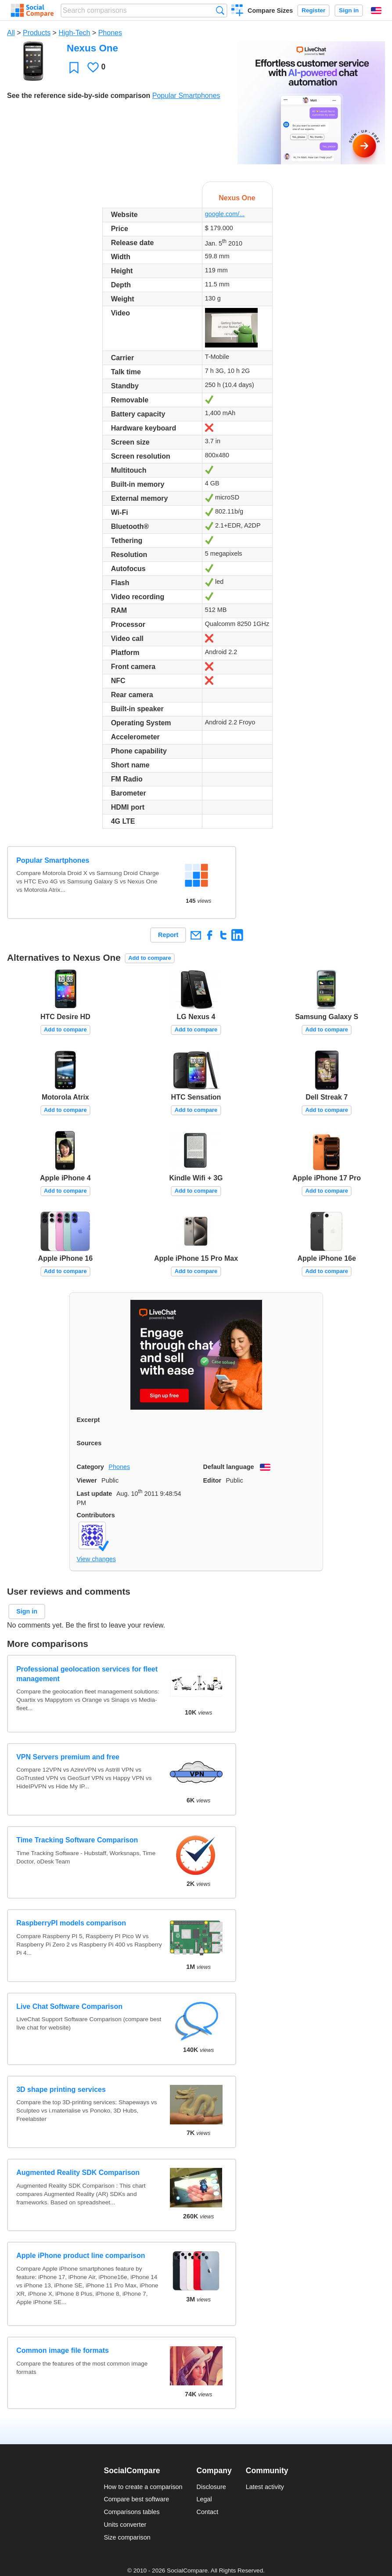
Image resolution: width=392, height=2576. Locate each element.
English (376, 10)
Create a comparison (237, 11)
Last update (94, 1493)
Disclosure (211, 2486)
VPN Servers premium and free (67, 1757)
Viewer (87, 1480)
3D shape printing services (61, 2089)
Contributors (96, 1515)
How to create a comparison (143, 2486)
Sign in (349, 10)
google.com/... (225, 213)
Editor (212, 1480)
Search (220, 10)
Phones (110, 32)
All (11, 32)
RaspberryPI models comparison (71, 1923)
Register (313, 10)
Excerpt (88, 1419)
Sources (89, 1443)
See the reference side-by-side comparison (78, 95)
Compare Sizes (270, 10)
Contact (208, 2511)
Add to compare (149, 958)
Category (90, 1466)
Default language (228, 1466)
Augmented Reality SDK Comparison (78, 2172)
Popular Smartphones (186, 95)
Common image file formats (62, 2350)
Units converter (125, 2524)
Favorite (74, 67)
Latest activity (265, 2486)
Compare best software (136, 2499)
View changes (96, 1559)
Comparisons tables (131, 2511)
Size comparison (127, 2537)
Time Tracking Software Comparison (77, 1840)
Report (168, 934)
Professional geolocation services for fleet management (87, 1673)
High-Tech (74, 32)
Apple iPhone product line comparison (80, 2255)
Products (36, 32)
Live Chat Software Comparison (69, 2006)
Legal (204, 2499)
